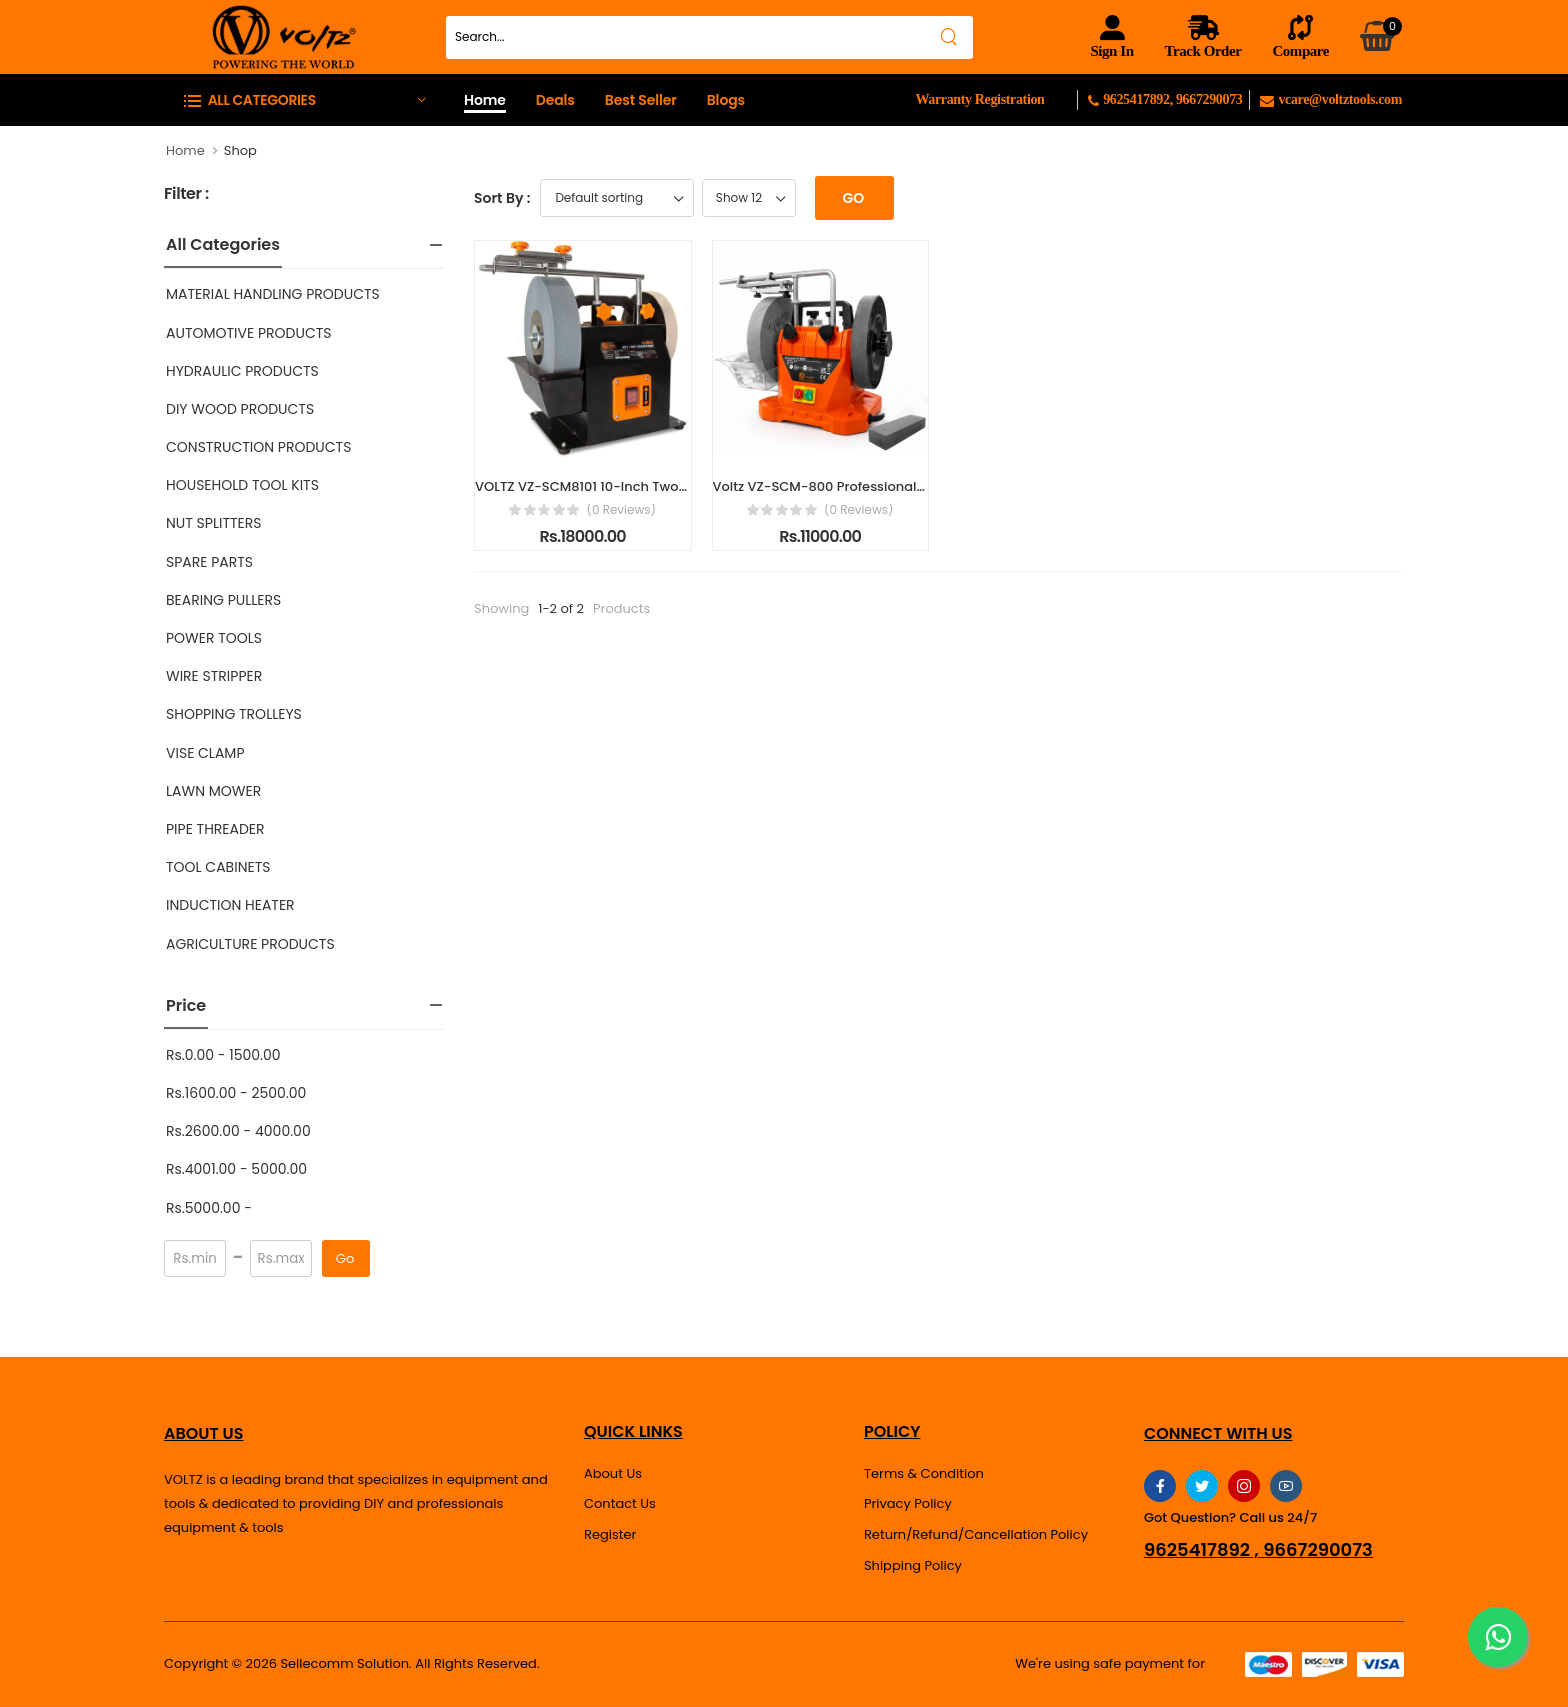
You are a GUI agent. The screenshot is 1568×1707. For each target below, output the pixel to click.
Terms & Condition (924, 1473)
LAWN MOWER (213, 791)
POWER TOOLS (214, 638)
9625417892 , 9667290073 (1258, 1550)
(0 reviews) (621, 510)
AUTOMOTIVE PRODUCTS (249, 333)
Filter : (186, 194)
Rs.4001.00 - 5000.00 (236, 1169)
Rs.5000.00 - (209, 1208)
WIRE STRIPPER (214, 676)
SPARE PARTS (209, 562)
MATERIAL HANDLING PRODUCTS (273, 294)
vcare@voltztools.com (1331, 99)
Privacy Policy (908, 1503)
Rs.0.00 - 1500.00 (223, 1055)
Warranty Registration (979, 99)
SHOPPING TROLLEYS (234, 714)
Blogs (726, 100)
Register (610, 1534)
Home (485, 100)
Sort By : (502, 198)
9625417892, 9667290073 (1168, 99)
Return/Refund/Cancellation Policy (976, 1534)
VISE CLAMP (205, 753)
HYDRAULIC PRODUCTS (242, 371)
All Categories (223, 244)
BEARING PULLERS (223, 600)
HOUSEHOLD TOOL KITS (242, 485)
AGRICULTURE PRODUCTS (250, 944)
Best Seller (641, 100)
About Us (613, 1473)
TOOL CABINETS (218, 867)
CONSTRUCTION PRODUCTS (258, 447)
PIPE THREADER (215, 829)
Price (186, 1005)
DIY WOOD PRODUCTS (240, 409)
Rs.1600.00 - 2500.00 (236, 1093)
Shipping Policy (913, 1565)
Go (345, 1258)
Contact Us (620, 1503)
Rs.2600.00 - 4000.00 (238, 1131)
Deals (555, 100)
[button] (304, 99)
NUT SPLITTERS (213, 523)
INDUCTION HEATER (230, 905)
